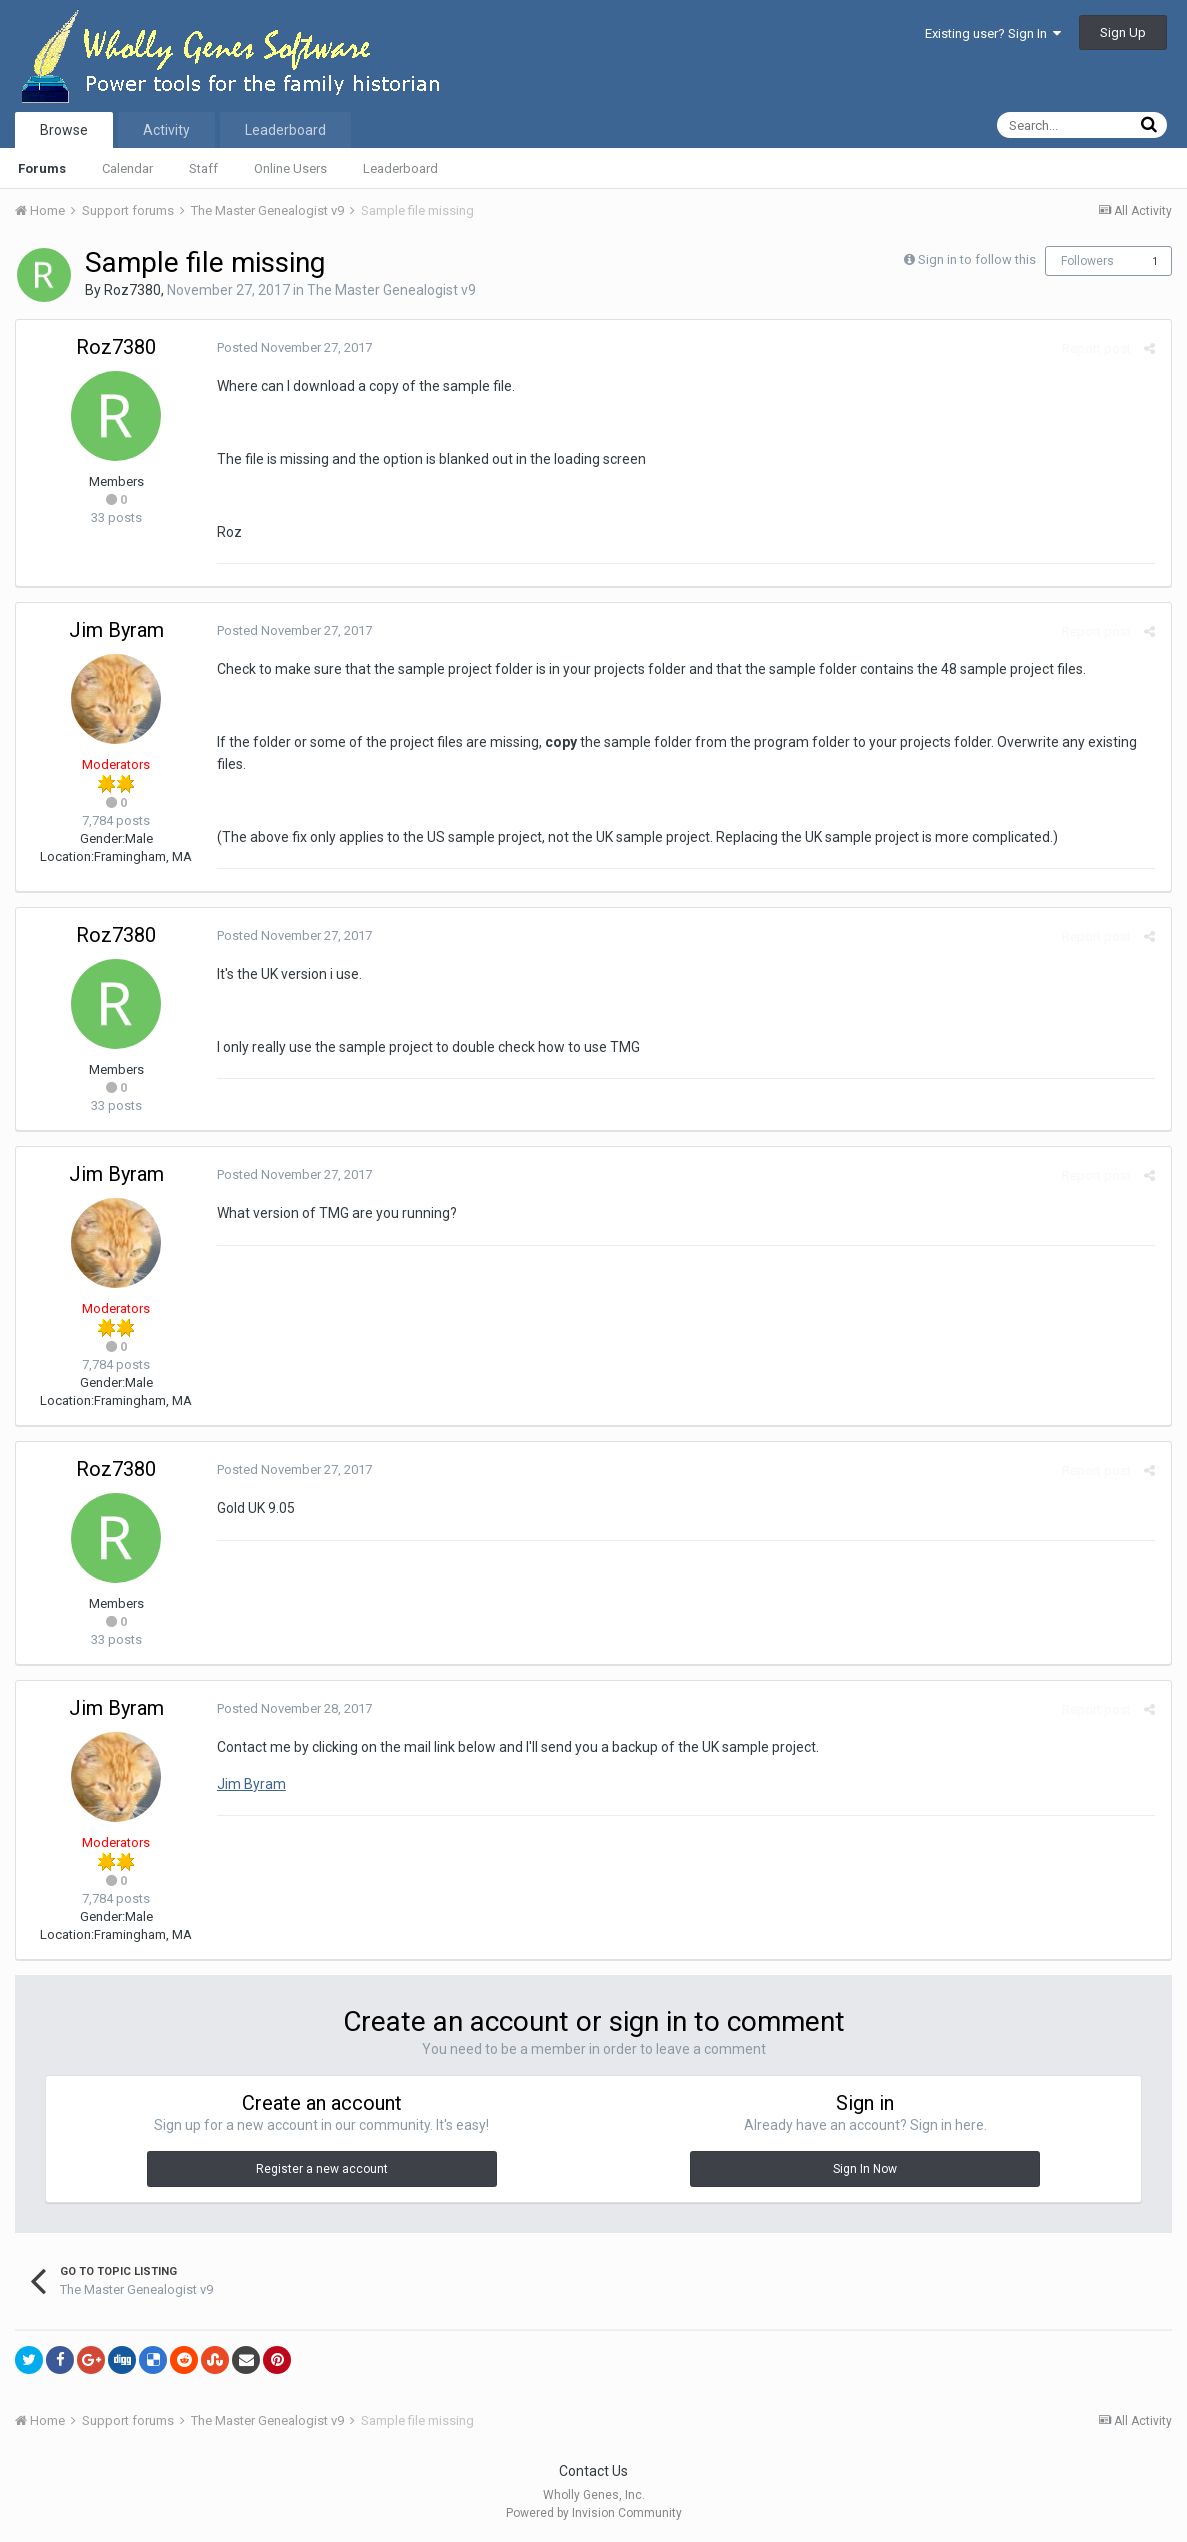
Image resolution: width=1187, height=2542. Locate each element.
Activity (166, 130)
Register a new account (322, 2169)
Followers (1087, 261)
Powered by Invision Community (594, 2513)
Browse (64, 130)
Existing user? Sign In (993, 33)
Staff (203, 168)
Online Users (290, 168)
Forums (42, 168)
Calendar (127, 168)
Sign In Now (865, 2169)
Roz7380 (132, 290)
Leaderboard (400, 168)
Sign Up (1123, 32)
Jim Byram (116, 630)
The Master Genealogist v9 (391, 290)
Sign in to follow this (977, 259)
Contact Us (593, 2471)
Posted (293, 347)
